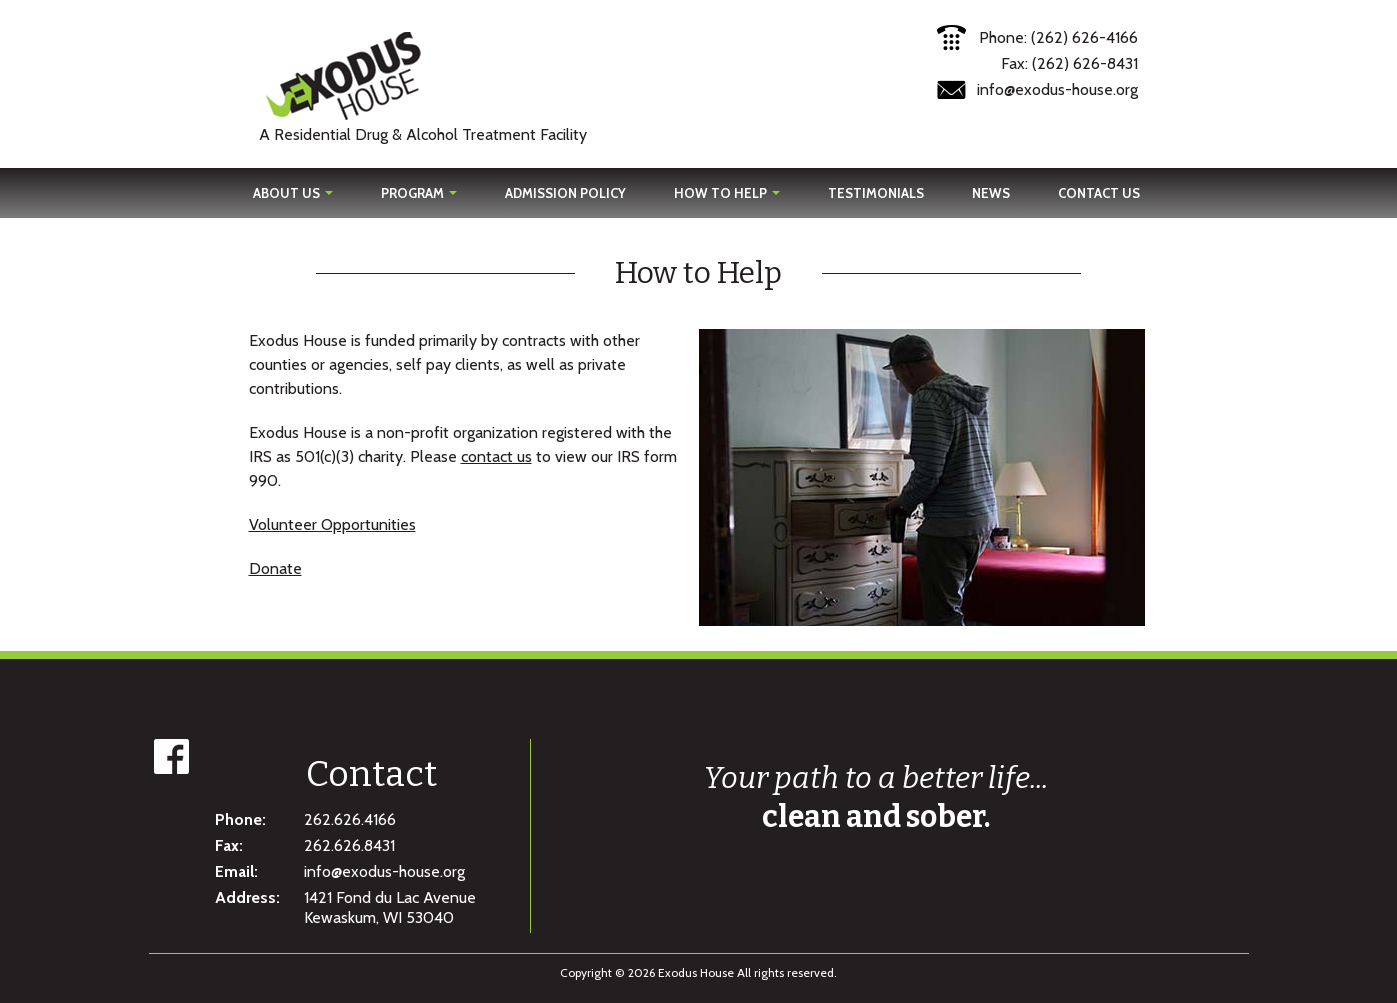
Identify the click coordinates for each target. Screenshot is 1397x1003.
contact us (496, 456)
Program (419, 193)
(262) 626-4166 (1084, 37)
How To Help (727, 193)
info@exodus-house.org (1057, 89)
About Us (293, 193)
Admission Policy (565, 193)
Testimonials (876, 193)
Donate (275, 568)
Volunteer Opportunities (332, 524)
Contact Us (1099, 193)
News (991, 193)
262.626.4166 (350, 819)
